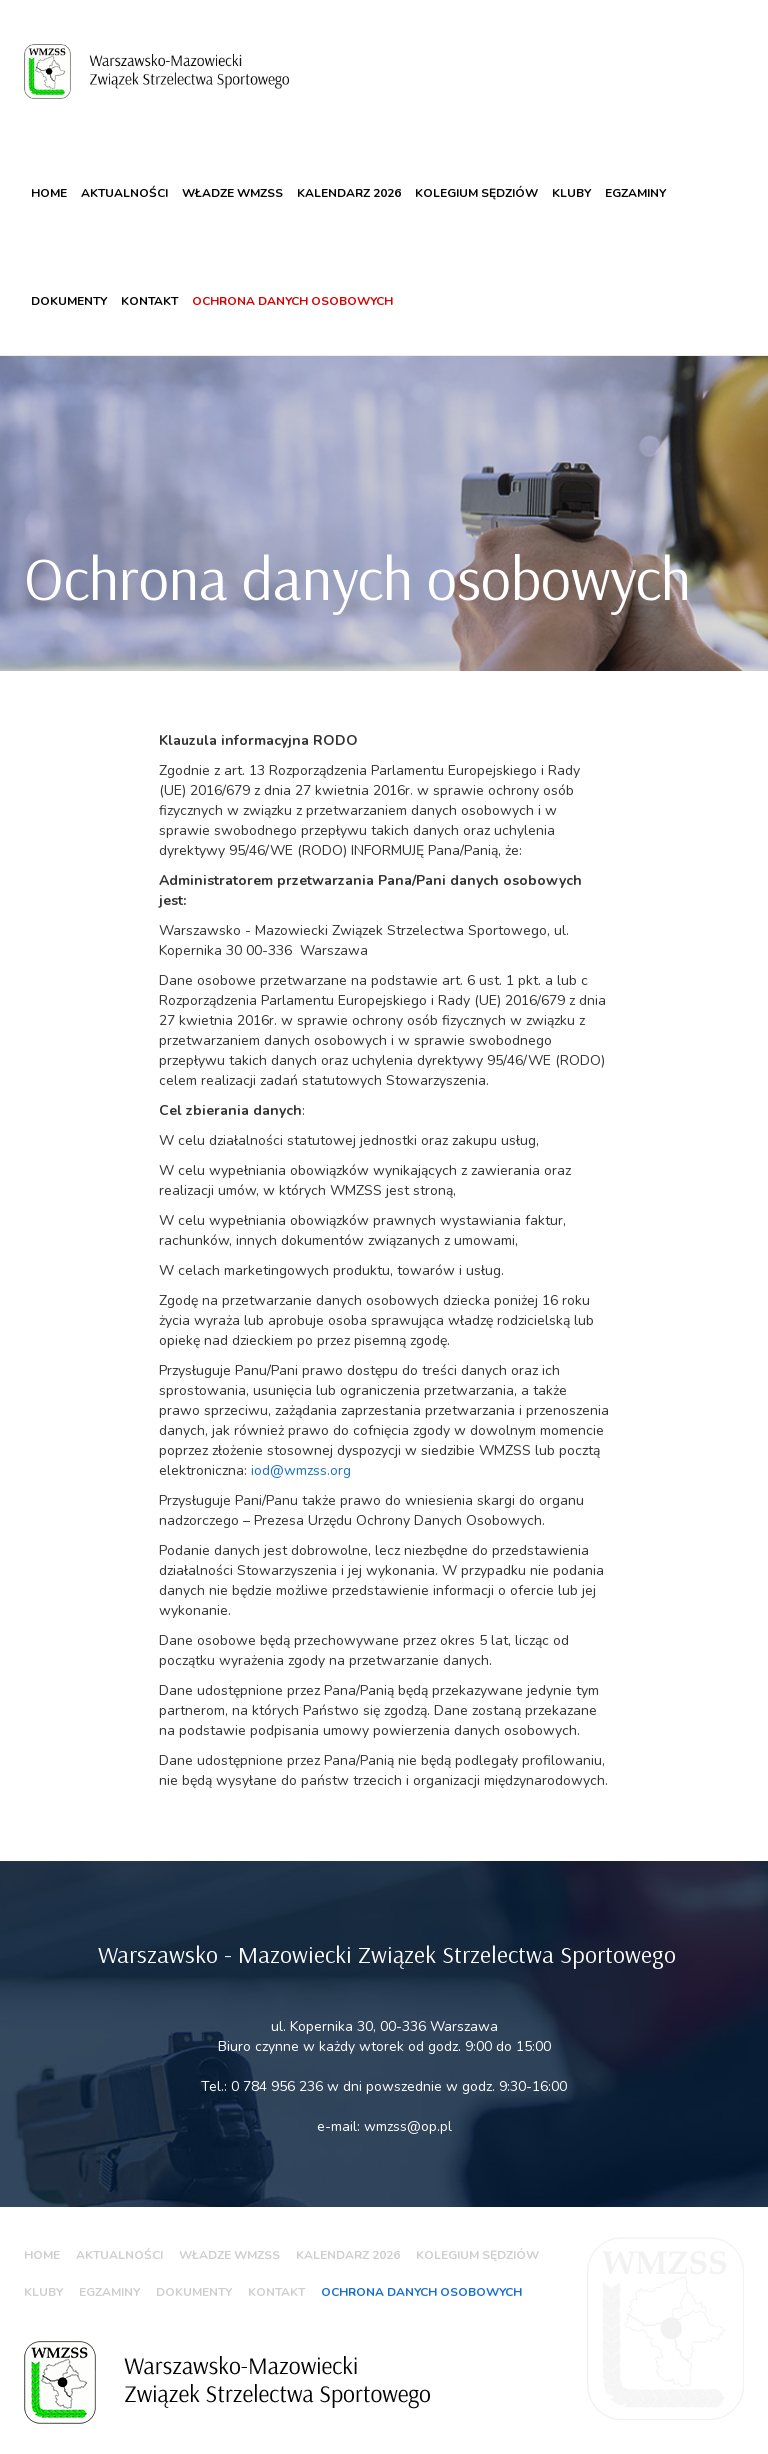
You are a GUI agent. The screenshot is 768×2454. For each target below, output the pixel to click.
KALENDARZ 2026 (349, 193)
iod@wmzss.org (301, 1470)
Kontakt (149, 301)
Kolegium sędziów (476, 193)
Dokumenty (69, 301)
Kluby (571, 193)
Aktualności (124, 193)
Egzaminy (635, 193)
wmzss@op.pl (408, 2126)
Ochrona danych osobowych (292, 301)
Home (49, 193)
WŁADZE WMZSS (232, 193)
